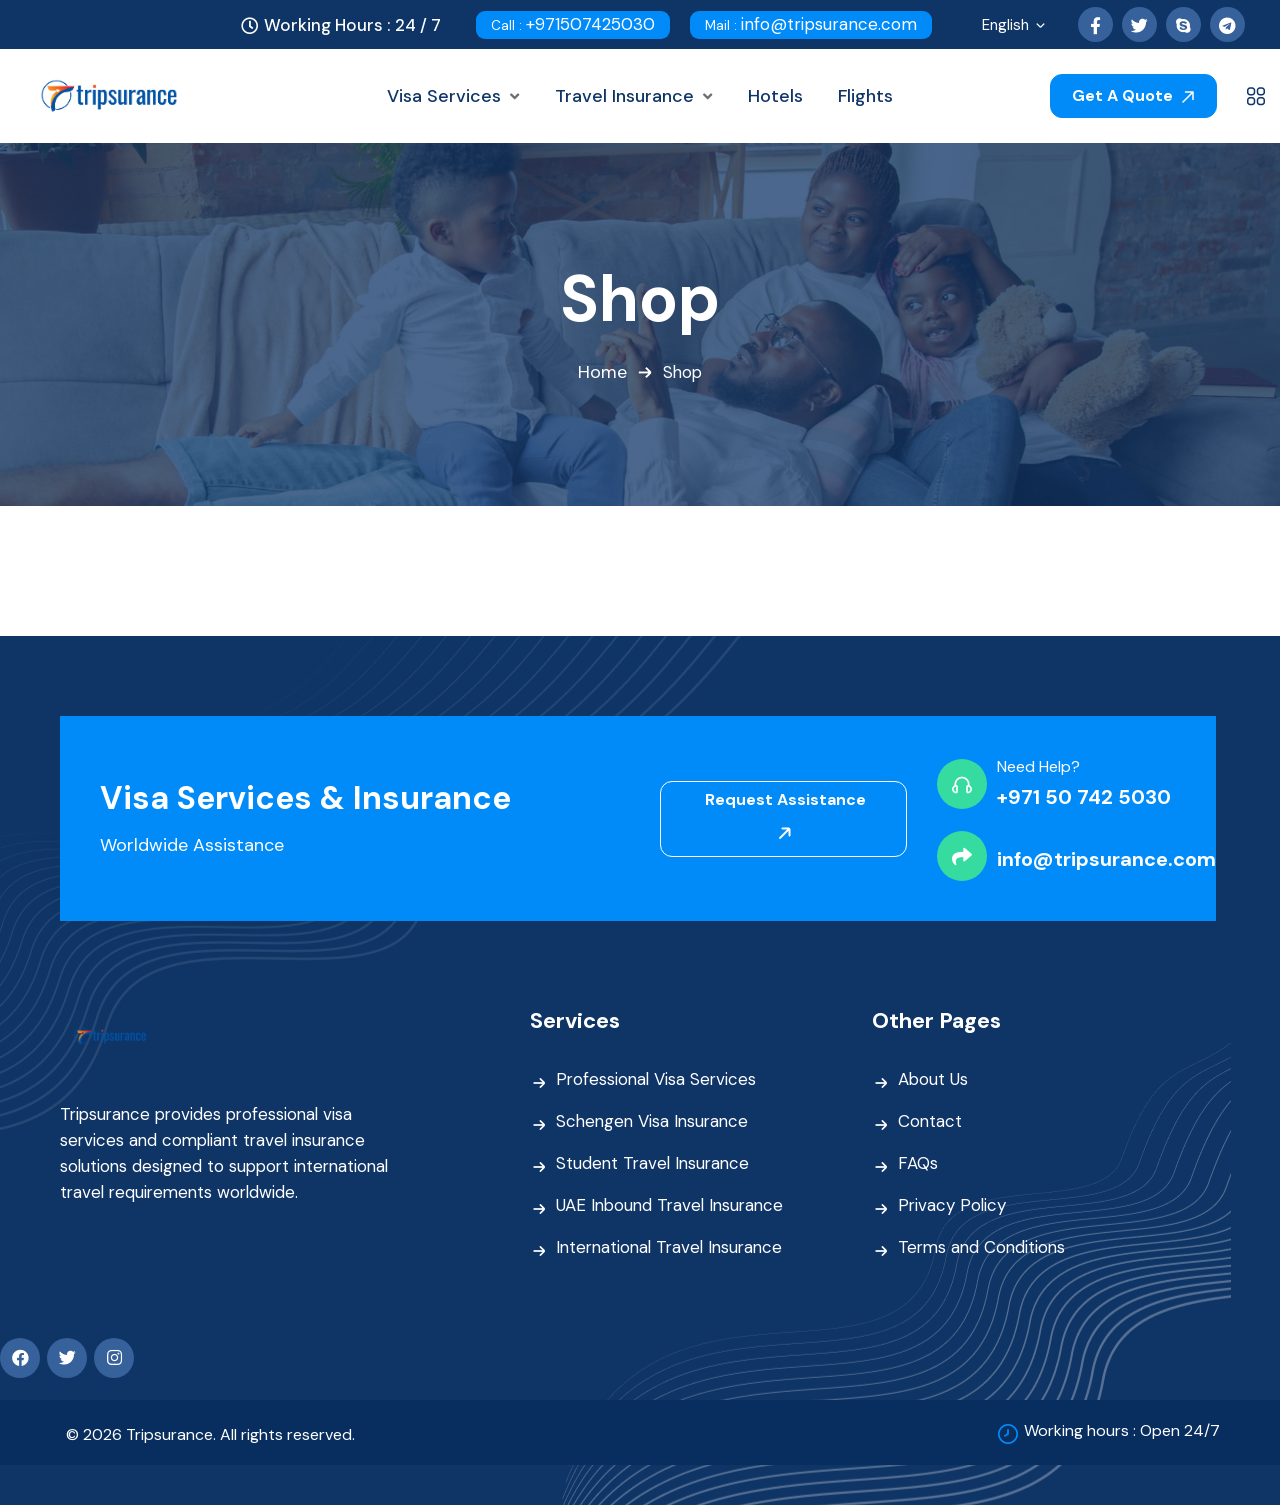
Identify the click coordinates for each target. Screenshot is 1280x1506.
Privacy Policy (953, 1206)
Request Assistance (785, 816)
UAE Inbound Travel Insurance (673, 1206)
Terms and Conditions (984, 1248)
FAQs (918, 1164)
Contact (930, 1122)
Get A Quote (1133, 95)
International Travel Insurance (674, 1248)
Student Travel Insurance (655, 1164)
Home (601, 373)
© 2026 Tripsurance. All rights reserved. (210, 1435)
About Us (933, 1080)
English (1015, 27)
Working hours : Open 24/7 (1122, 1430)
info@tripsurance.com (811, 24)
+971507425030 (573, 24)
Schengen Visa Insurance (655, 1122)
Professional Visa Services (658, 1080)
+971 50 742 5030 (1084, 797)
